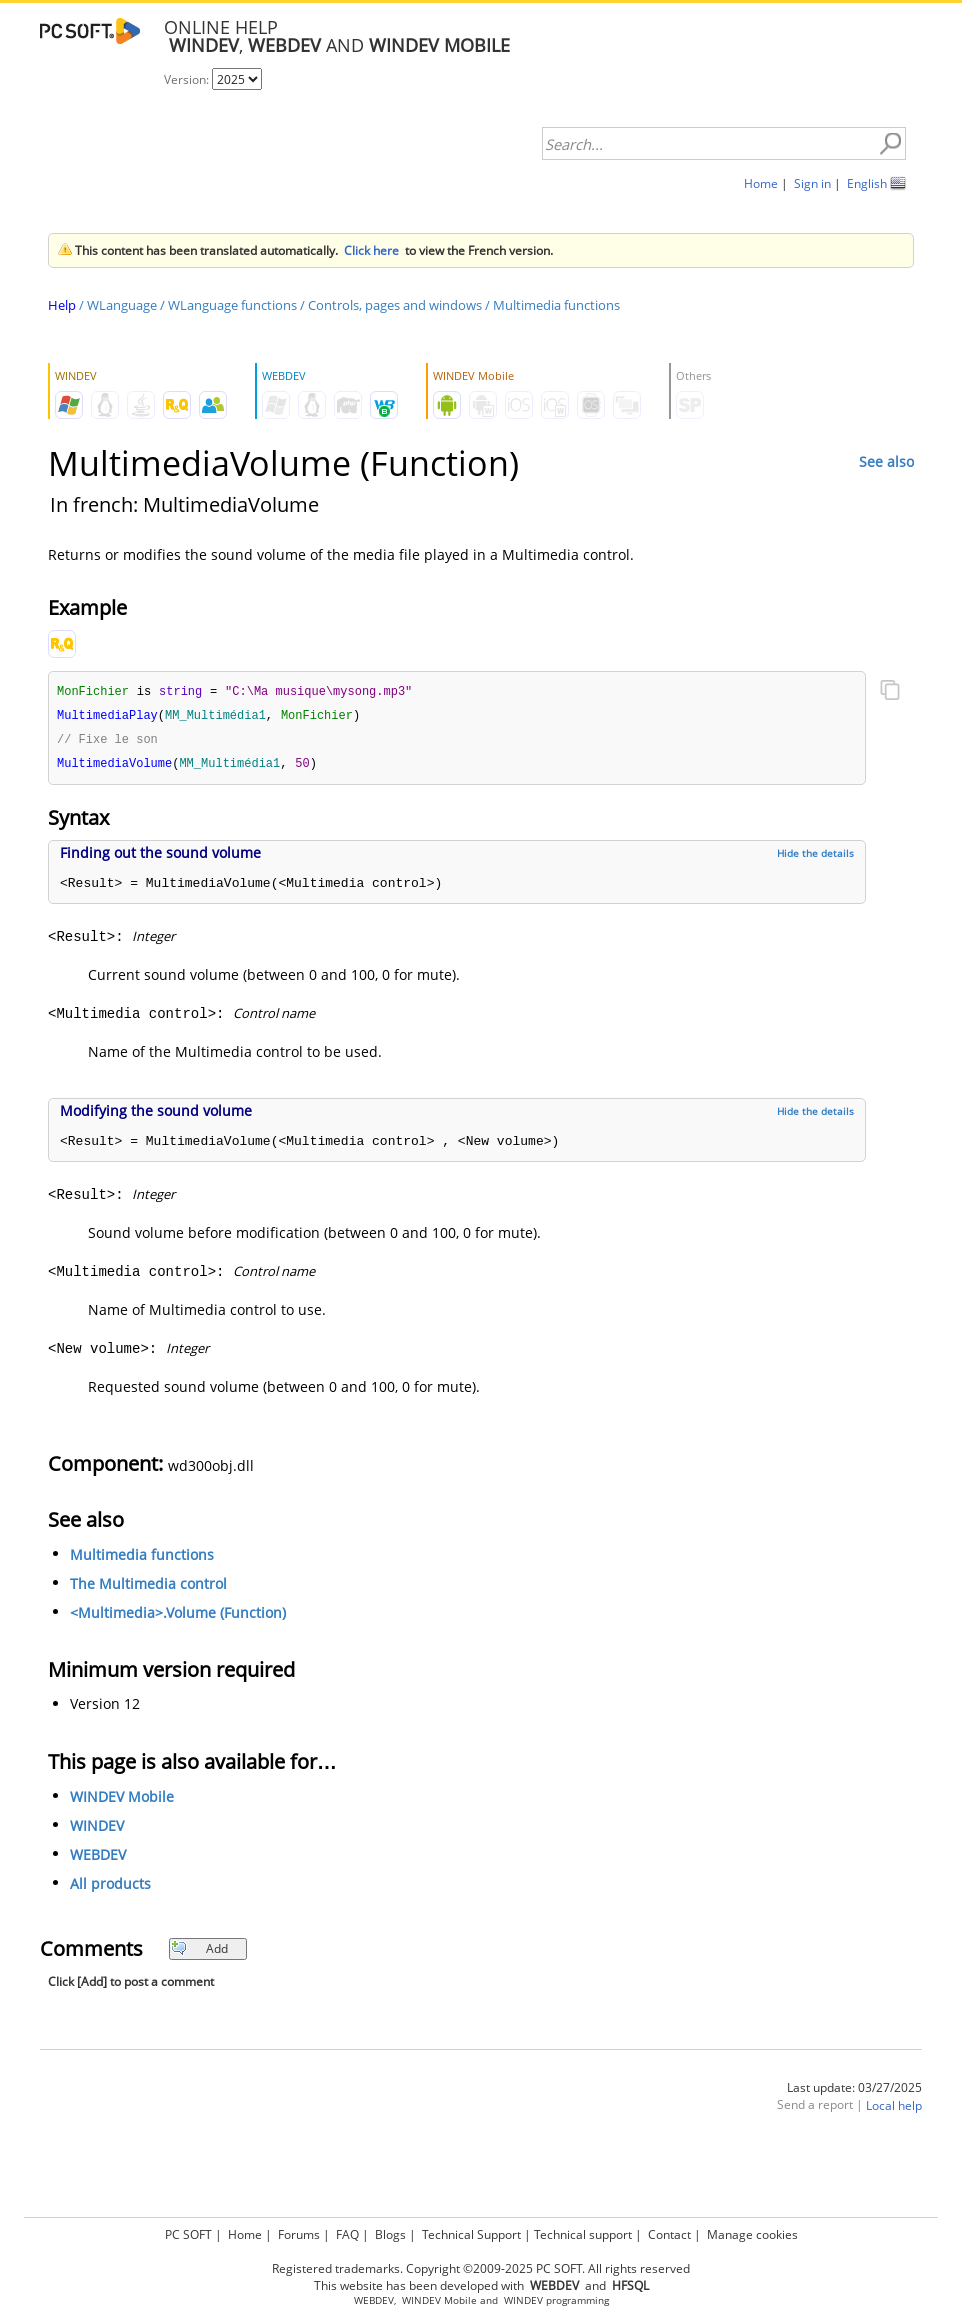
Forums (299, 2234)
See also (886, 461)
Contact (669, 2234)
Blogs (390, 2234)
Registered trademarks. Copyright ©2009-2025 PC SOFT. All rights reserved (481, 2268)
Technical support (583, 2234)
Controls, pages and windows (395, 305)
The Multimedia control (148, 1587)
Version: (188, 79)
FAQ (347, 2234)
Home (761, 183)
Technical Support (471, 2234)
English (867, 183)
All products (110, 1887)
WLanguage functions (232, 305)
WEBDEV (98, 1858)
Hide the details (815, 857)
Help (62, 305)
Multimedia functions (556, 305)
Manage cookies (752, 2234)
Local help (894, 2109)
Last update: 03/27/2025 (854, 2091)
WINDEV (97, 1829)
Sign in (812, 183)
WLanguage (122, 305)
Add (199, 1952)
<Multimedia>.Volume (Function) (178, 1616)
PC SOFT (188, 2234)
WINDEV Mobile (122, 1800)
